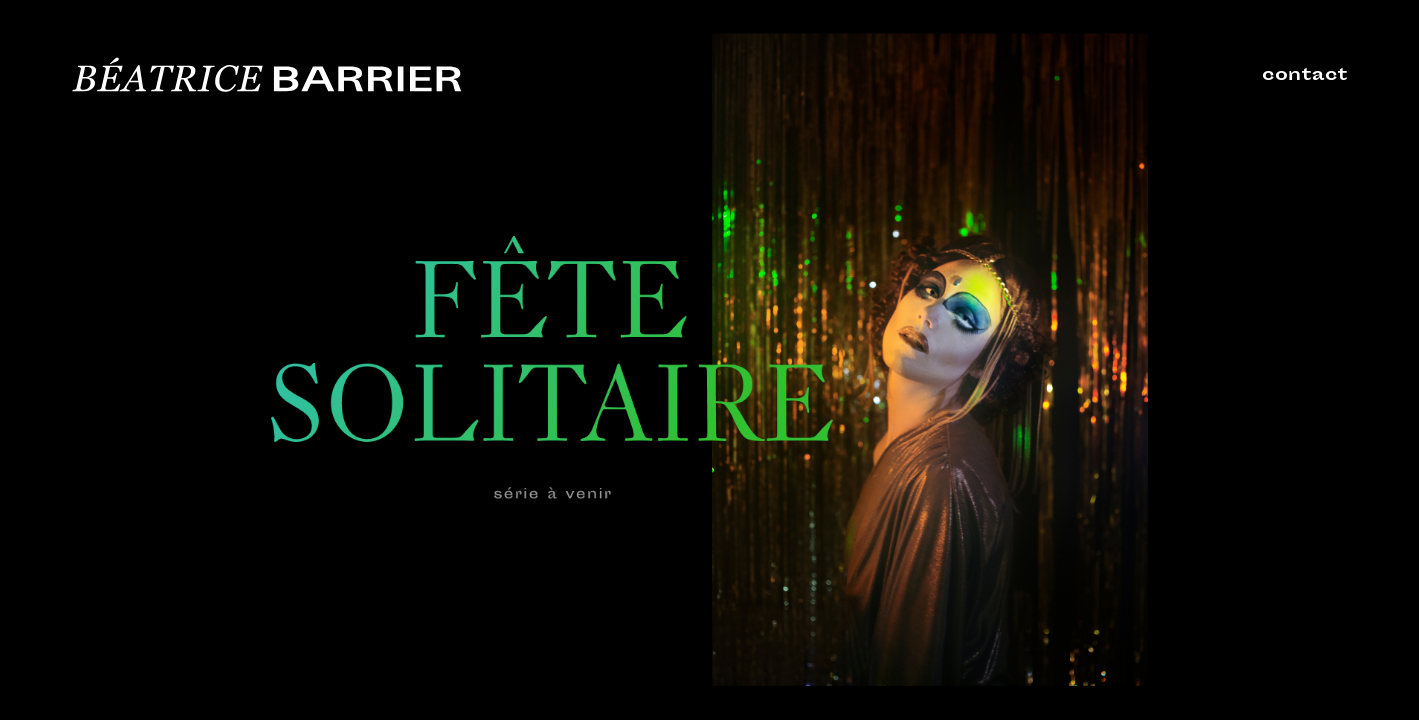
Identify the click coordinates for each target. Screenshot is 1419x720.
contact (1305, 76)
